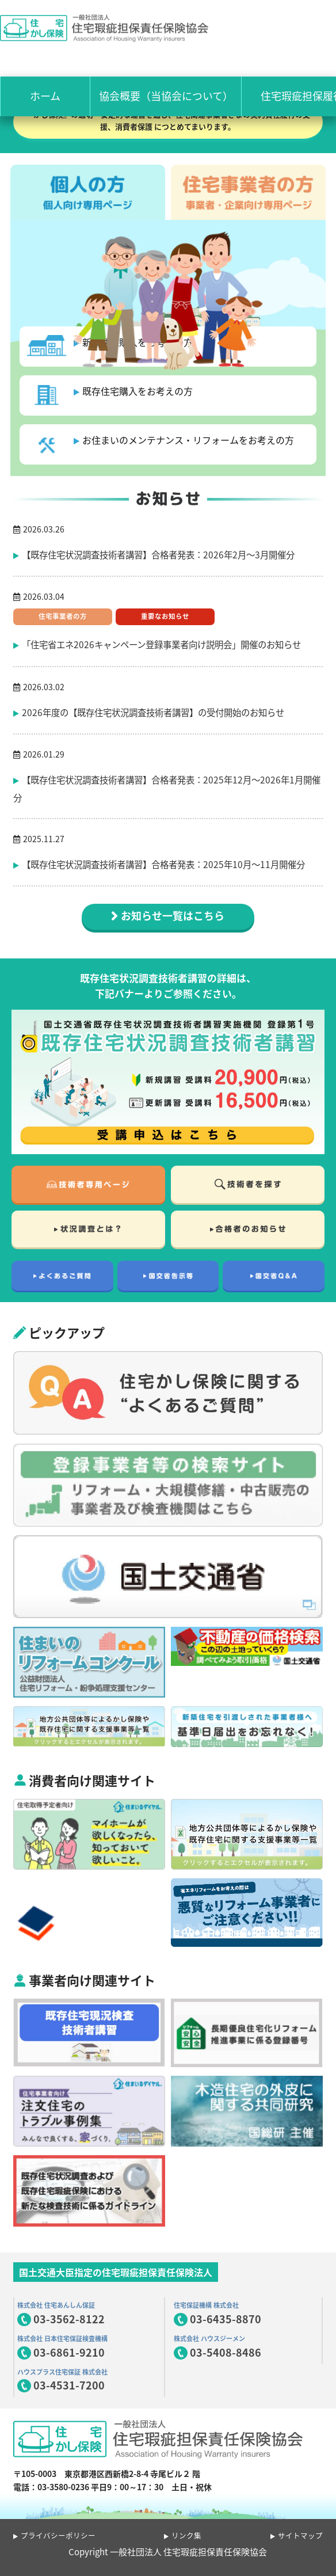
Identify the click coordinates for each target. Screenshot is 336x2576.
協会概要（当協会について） (166, 96)
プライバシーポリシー (58, 2535)
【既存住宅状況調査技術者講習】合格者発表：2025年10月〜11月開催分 (163, 864)
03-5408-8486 (225, 2352)
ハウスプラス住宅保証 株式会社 (62, 2372)
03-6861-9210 (69, 2352)
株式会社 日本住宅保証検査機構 (62, 2338)
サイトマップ (300, 2535)
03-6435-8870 (225, 2319)
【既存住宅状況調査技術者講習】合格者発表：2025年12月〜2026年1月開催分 (166, 788)
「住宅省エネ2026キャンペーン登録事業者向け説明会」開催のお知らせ (161, 644)
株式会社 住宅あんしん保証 (56, 2305)
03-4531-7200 (69, 2385)
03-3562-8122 (69, 2319)
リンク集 (186, 2535)
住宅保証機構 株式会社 (206, 2305)
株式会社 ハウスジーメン (209, 2338)
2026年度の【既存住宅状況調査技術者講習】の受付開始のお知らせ (153, 712)
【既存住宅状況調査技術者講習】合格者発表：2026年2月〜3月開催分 (158, 554)
